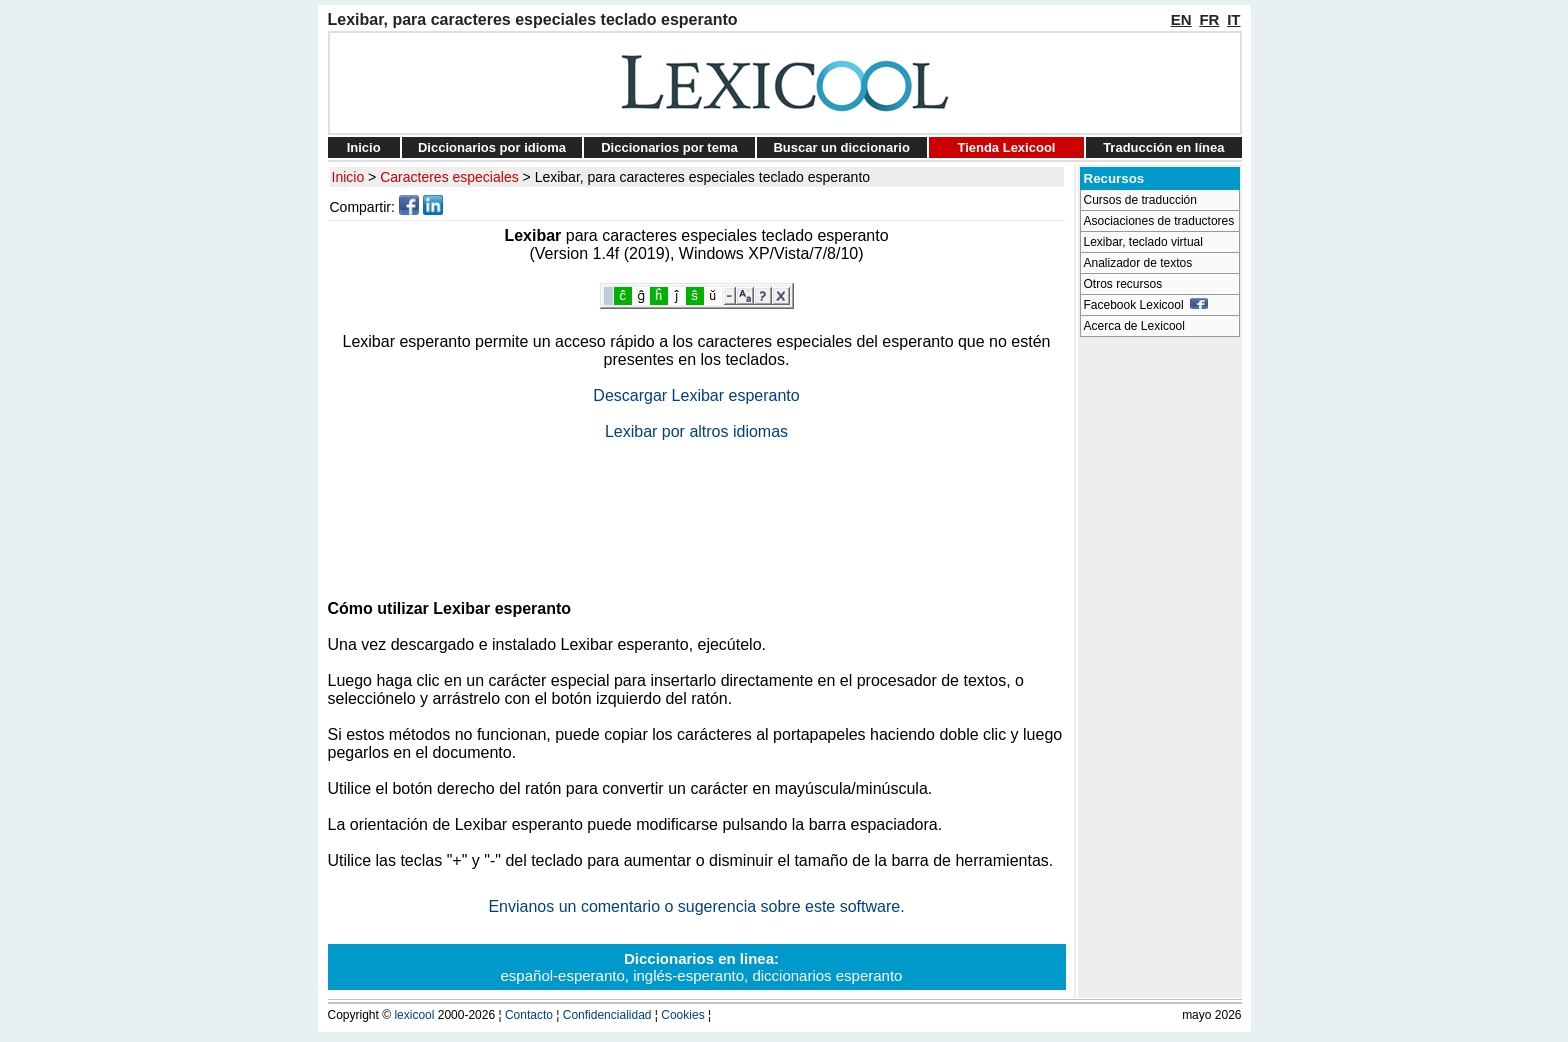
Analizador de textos (1138, 263)
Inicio (364, 147)
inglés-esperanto (688, 975)
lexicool (414, 1015)
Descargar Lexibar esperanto (696, 395)
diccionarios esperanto (827, 975)
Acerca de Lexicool (1134, 326)
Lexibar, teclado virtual (1143, 242)
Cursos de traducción (1140, 200)
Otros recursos (1123, 284)
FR (1209, 19)
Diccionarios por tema (669, 147)
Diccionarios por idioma (492, 147)
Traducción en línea (1163, 147)
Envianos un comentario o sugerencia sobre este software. (696, 906)
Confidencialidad (607, 1015)
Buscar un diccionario (841, 147)
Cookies (682, 1015)
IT (1233, 19)
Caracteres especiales (449, 177)
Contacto (529, 1015)
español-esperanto (563, 975)
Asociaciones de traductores (1159, 221)
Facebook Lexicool (1146, 305)
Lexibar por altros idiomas (696, 431)
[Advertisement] (697, 512)
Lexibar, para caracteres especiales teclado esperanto (702, 177)
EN (1181, 19)
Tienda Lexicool (1006, 147)
